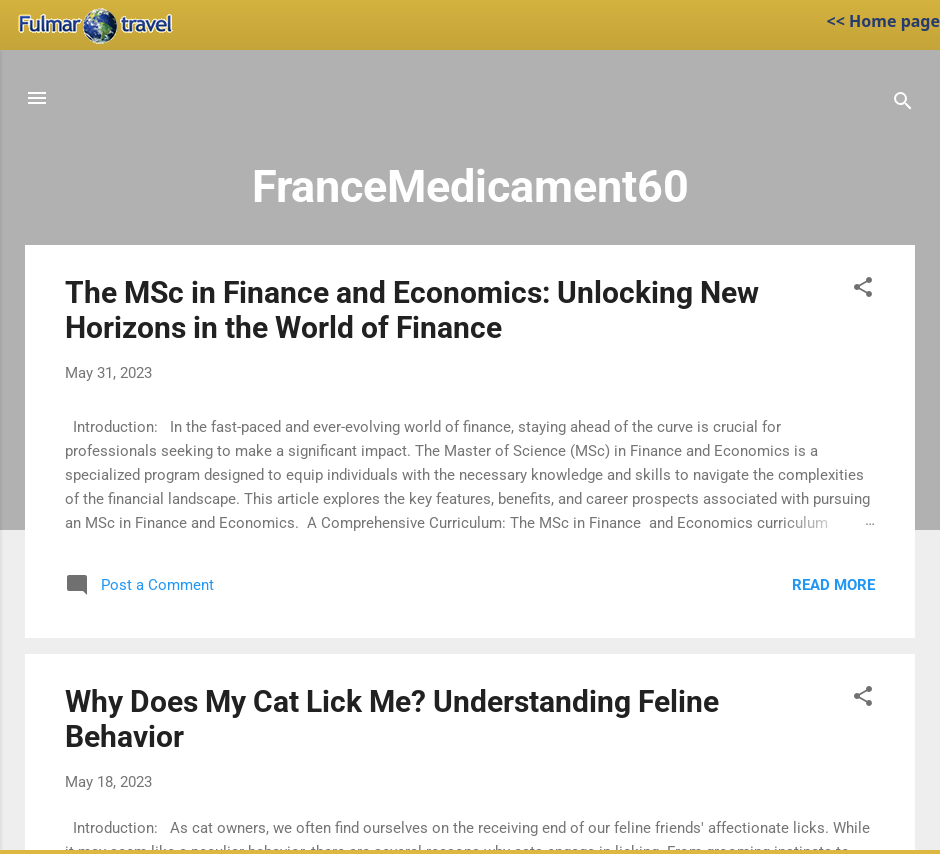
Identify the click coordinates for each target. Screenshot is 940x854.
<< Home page (883, 21)
